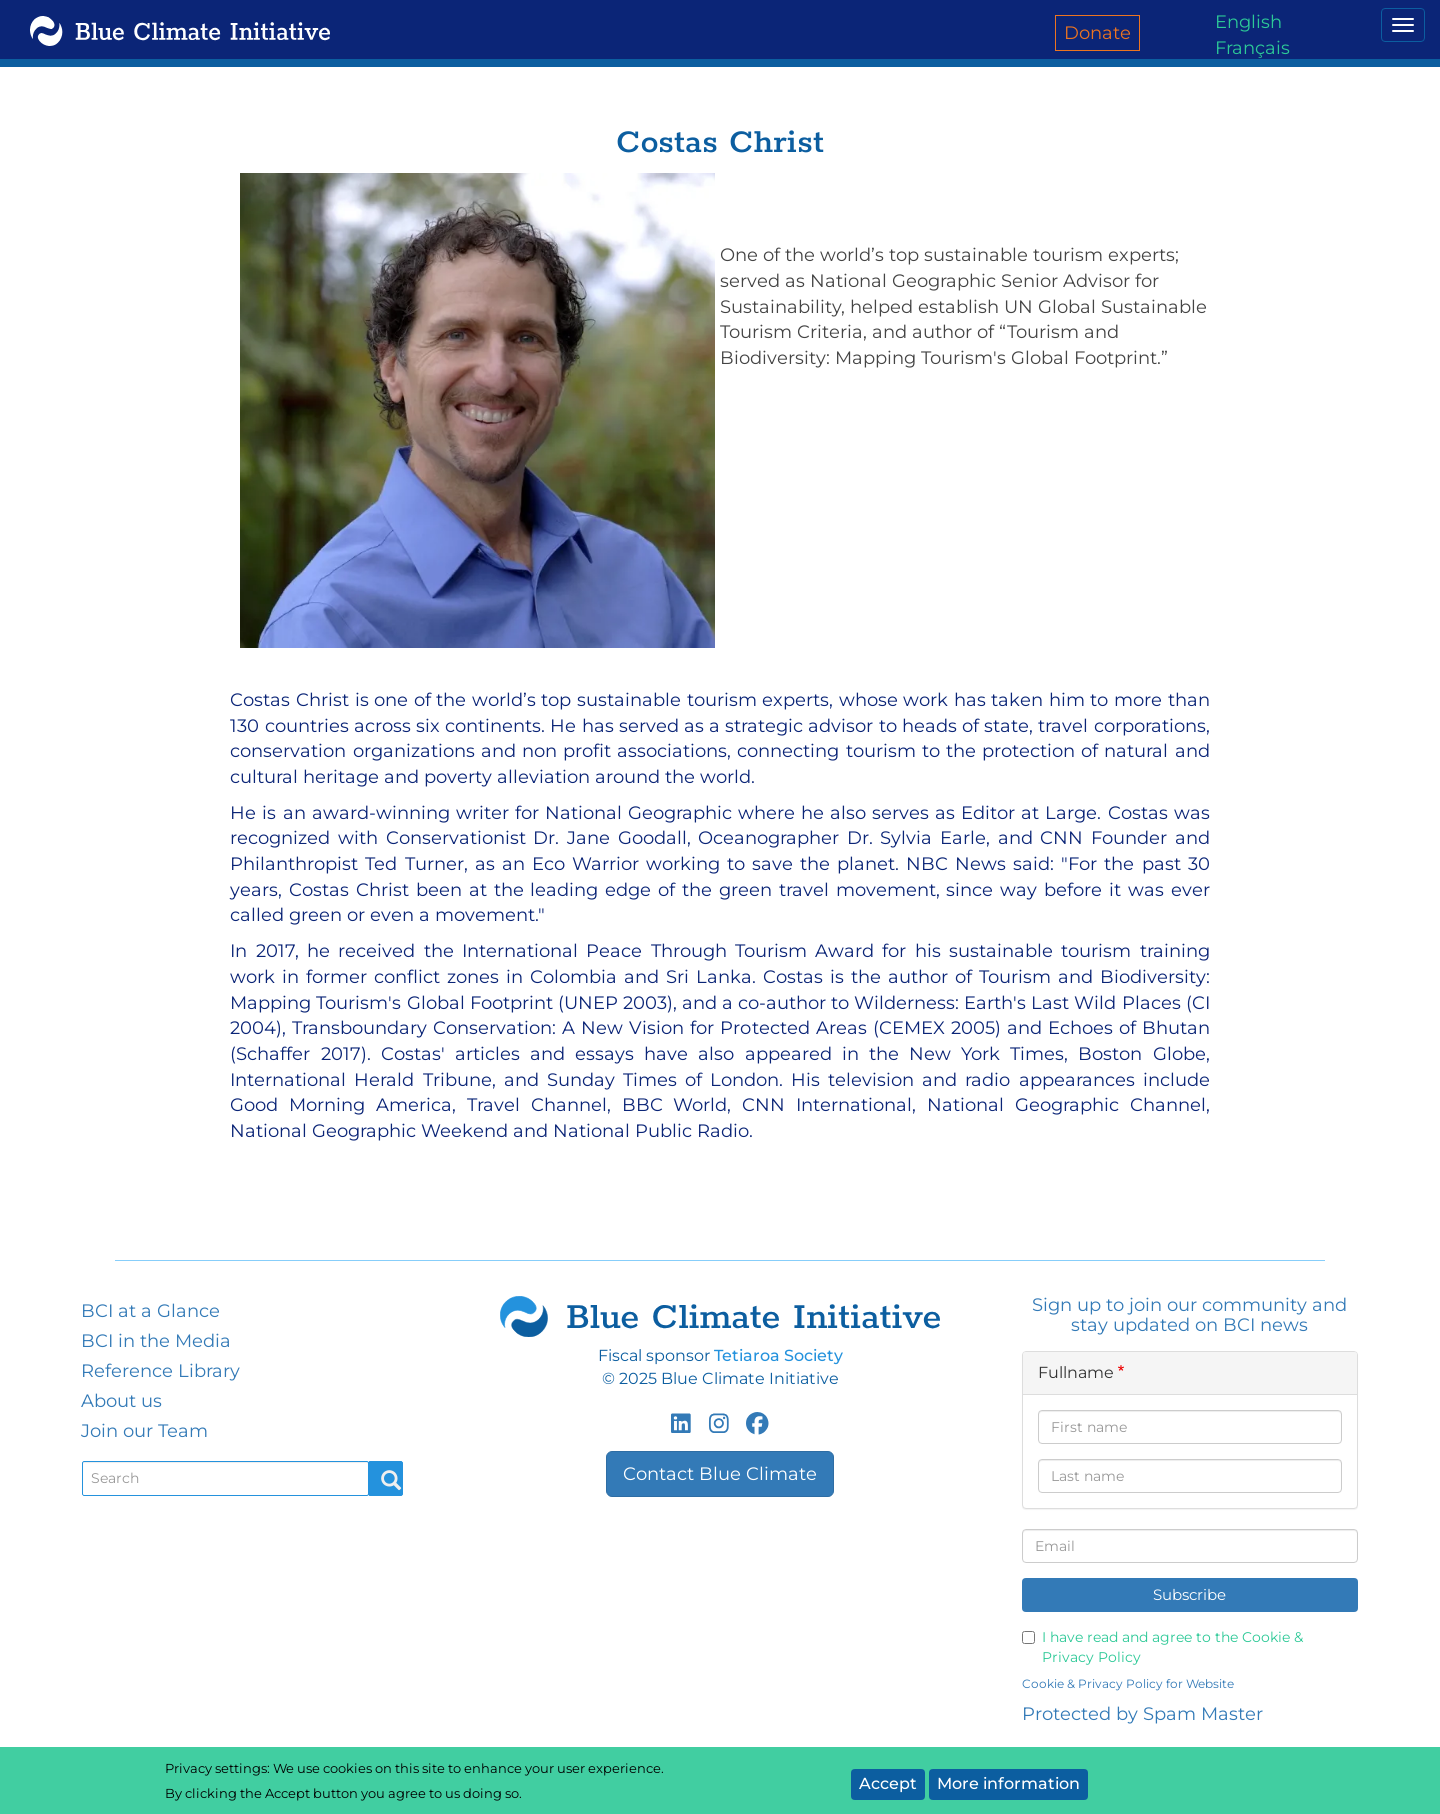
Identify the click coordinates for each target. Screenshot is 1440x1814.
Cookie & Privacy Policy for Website (1128, 1683)
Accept (888, 1783)
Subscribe (1189, 1594)
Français (1252, 48)
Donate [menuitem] (1097, 33)
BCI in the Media (156, 1341)
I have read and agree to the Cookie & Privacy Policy (1162, 1647)
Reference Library (160, 1371)
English (1248, 22)
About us (121, 1401)
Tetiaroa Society (778, 1355)
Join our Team (144, 1431)
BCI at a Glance (150, 1311)
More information (1008, 1783)
